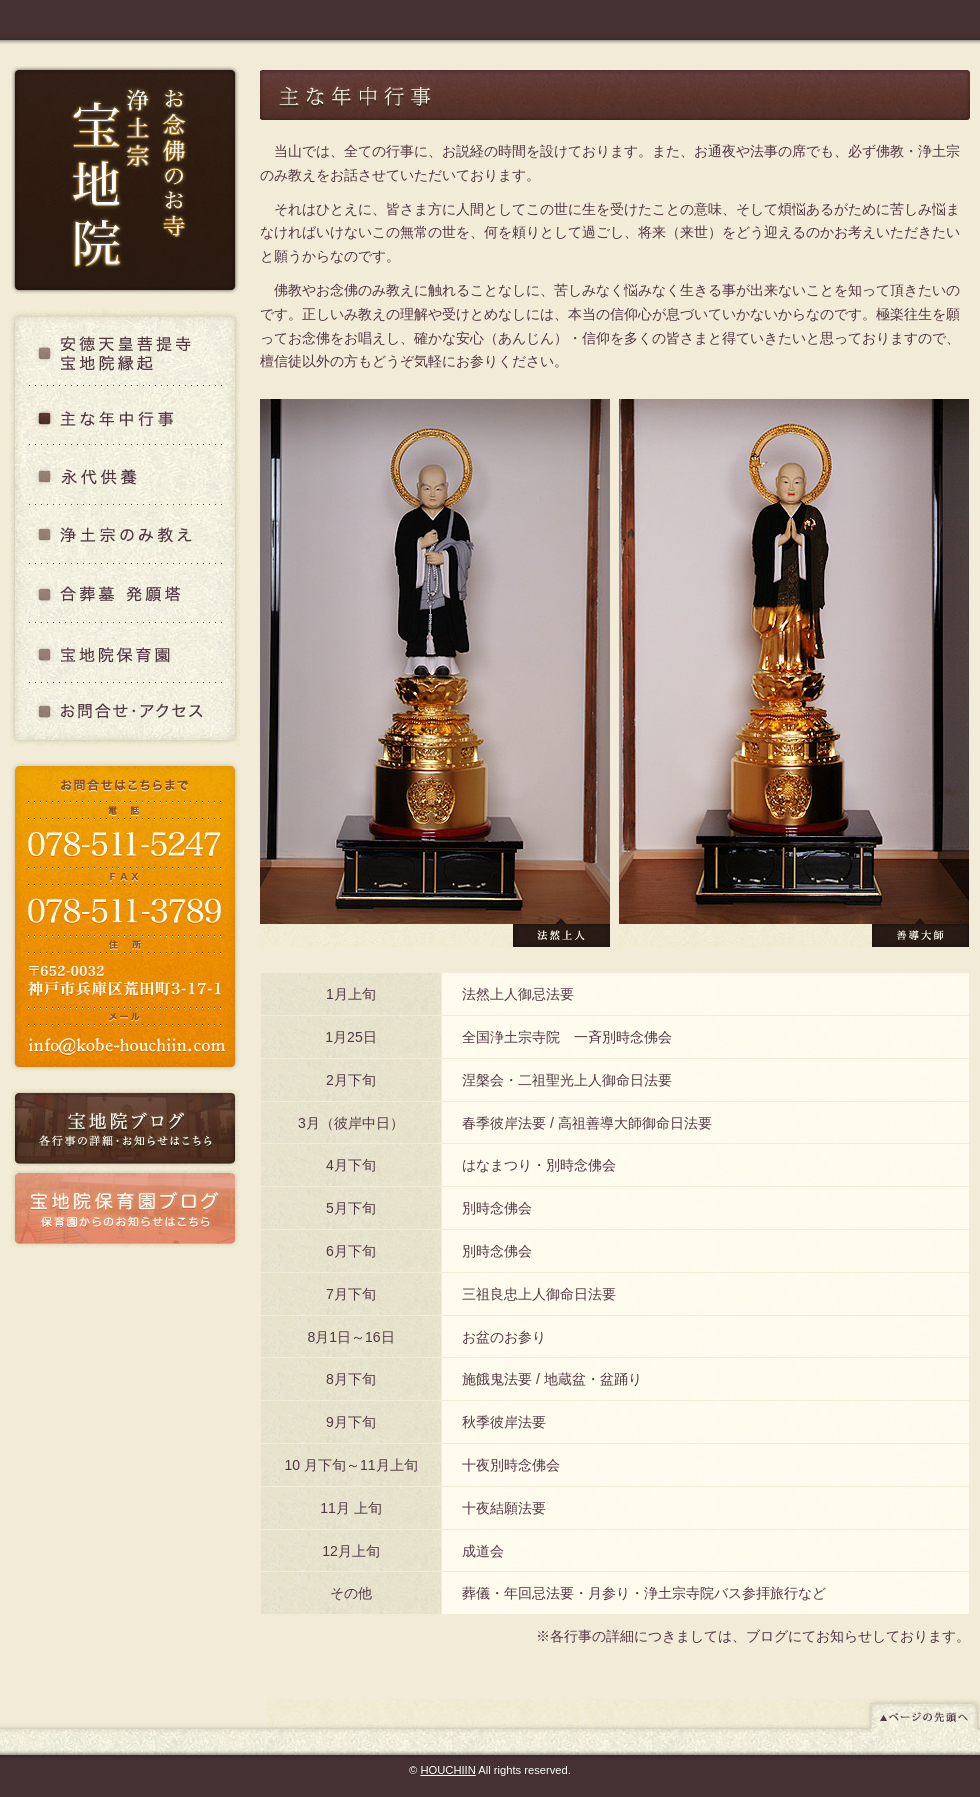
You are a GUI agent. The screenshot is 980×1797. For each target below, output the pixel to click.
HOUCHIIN (447, 1770)
